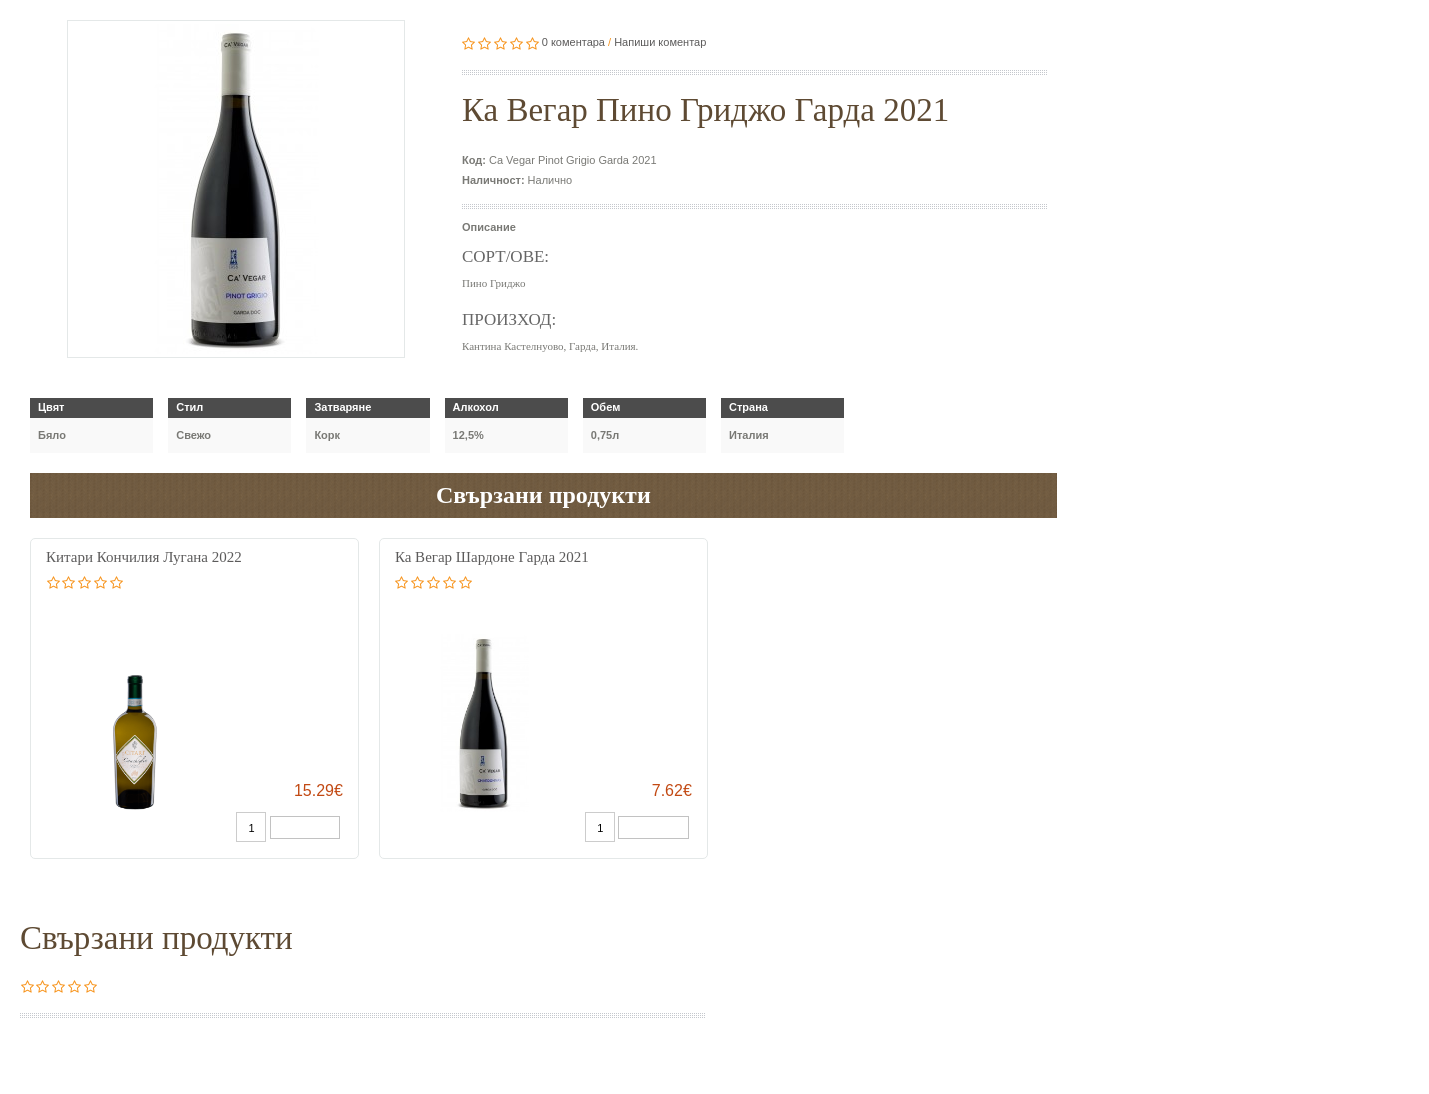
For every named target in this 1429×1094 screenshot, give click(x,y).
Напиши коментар (660, 42)
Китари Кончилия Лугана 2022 (144, 557)
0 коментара (573, 42)
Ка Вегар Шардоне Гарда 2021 (492, 557)
